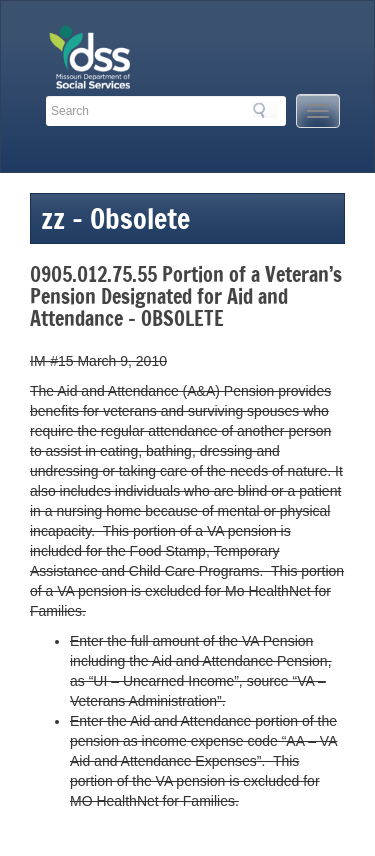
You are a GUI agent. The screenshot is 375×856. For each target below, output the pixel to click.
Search (265, 110)
